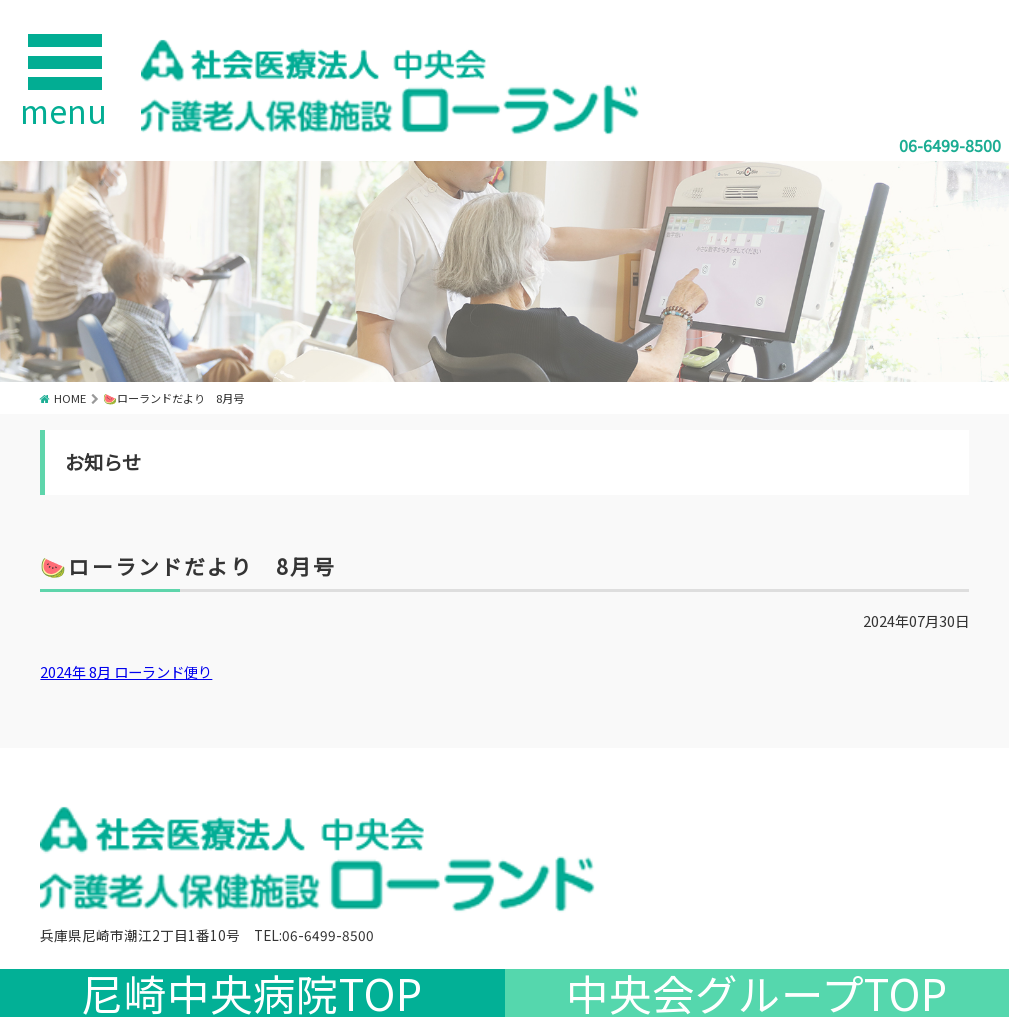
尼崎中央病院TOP (252, 993)
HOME (70, 398)
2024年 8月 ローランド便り (126, 671)
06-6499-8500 (950, 145)
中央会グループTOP (757, 993)
